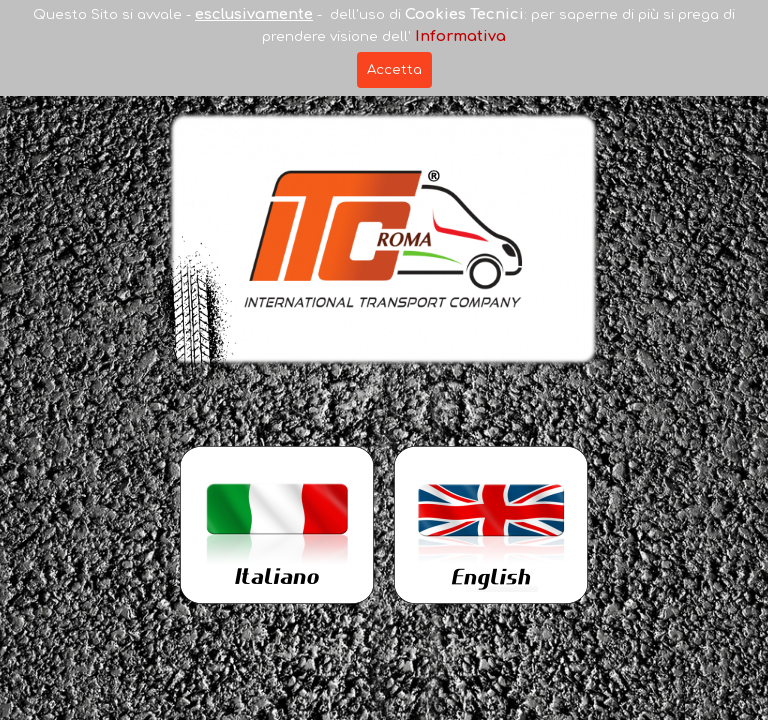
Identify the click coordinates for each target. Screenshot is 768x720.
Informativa (460, 36)
